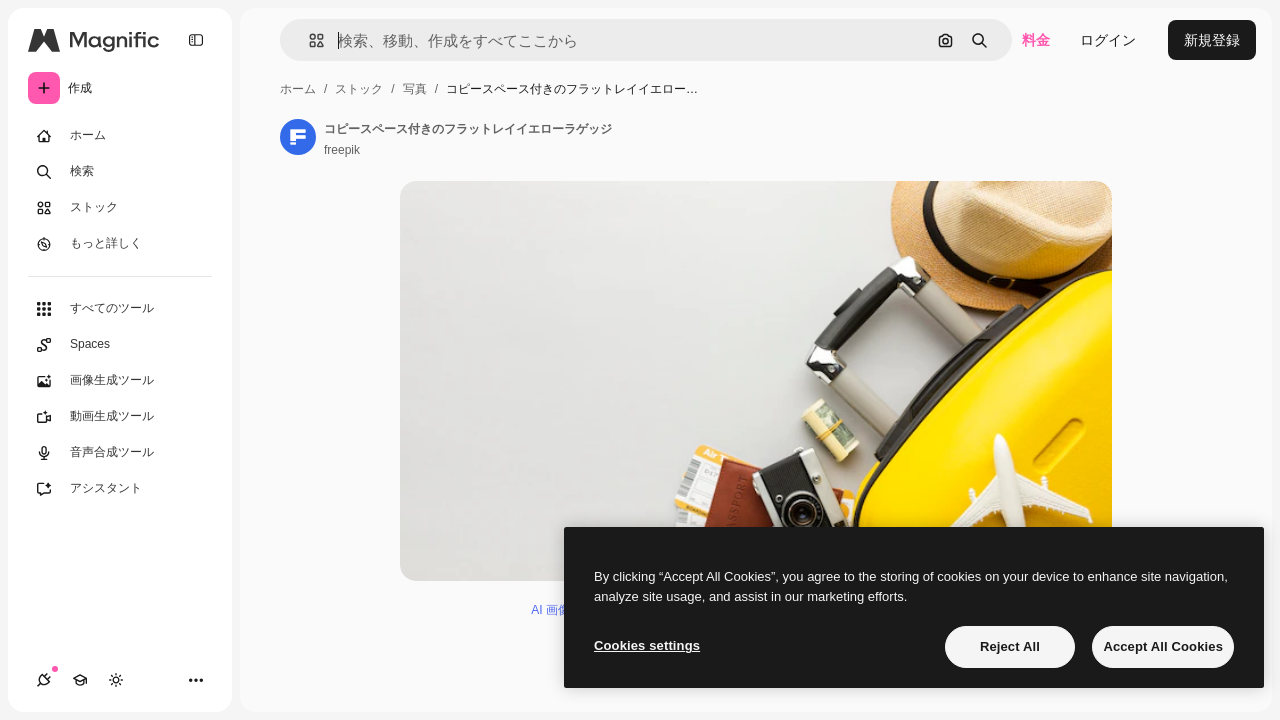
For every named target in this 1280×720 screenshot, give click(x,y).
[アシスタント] (120, 489)
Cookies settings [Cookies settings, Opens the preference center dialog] (647, 645)
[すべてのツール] (120, 309)
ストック (359, 89)
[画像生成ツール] (120, 381)
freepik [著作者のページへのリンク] (342, 150)
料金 (1036, 40)
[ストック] (120, 208)
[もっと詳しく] (120, 244)
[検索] (120, 172)
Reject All (1010, 646)
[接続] (44, 680)
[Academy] (80, 680)
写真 (415, 89)
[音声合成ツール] (120, 453)
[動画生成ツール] (120, 417)
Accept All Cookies (1163, 646)
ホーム (298, 89)
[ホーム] (120, 136)
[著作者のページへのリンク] (298, 137)
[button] (308, 40)
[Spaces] (120, 345)
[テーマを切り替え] (116, 680)
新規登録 (1212, 40)
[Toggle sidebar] (196, 40)
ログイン (1108, 40)
